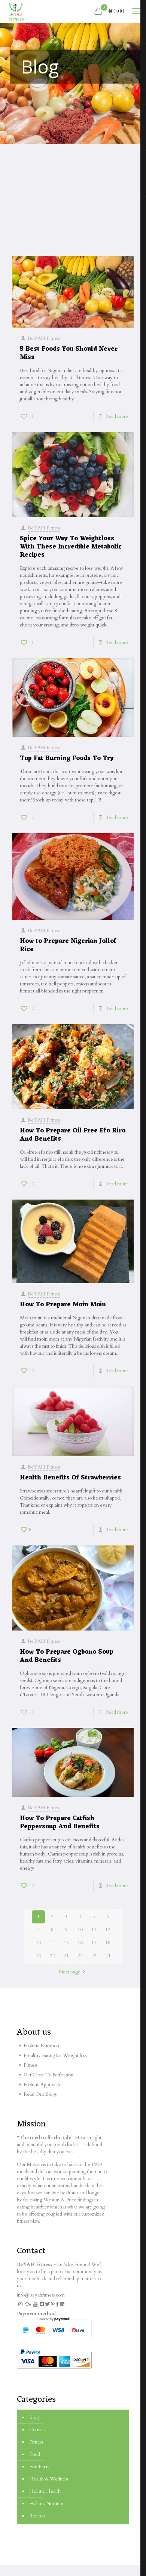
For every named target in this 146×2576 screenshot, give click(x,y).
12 (107, 1929)
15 (66, 1942)
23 (94, 1956)
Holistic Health (45, 2491)
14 (52, 1942)
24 (107, 1956)
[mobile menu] (136, 11)
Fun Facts (39, 2466)
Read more (116, 416)
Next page (73, 1972)
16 (80, 1942)
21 (66, 1956)
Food (34, 2454)
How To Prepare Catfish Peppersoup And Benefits (60, 1834)
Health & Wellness (48, 2479)
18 (107, 1942)
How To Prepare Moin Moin (63, 1306)
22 (80, 1956)
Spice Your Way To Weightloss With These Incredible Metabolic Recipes (71, 543)
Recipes (37, 2516)
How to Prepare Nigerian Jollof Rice (68, 948)
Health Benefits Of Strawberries (70, 1482)
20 (52, 1956)
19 (38, 1956)
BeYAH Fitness (44, 338)
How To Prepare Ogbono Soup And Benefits (66, 1665)
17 (94, 1942)
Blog (34, 2417)
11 (94, 1929)
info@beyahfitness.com (41, 2295)
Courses (37, 2429)
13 (38, 1942)
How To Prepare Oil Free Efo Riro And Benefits (72, 1133)
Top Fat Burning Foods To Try (67, 758)
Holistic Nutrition (47, 2503)
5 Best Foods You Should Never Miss (69, 353)
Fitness (36, 2442)
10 (80, 1929)
